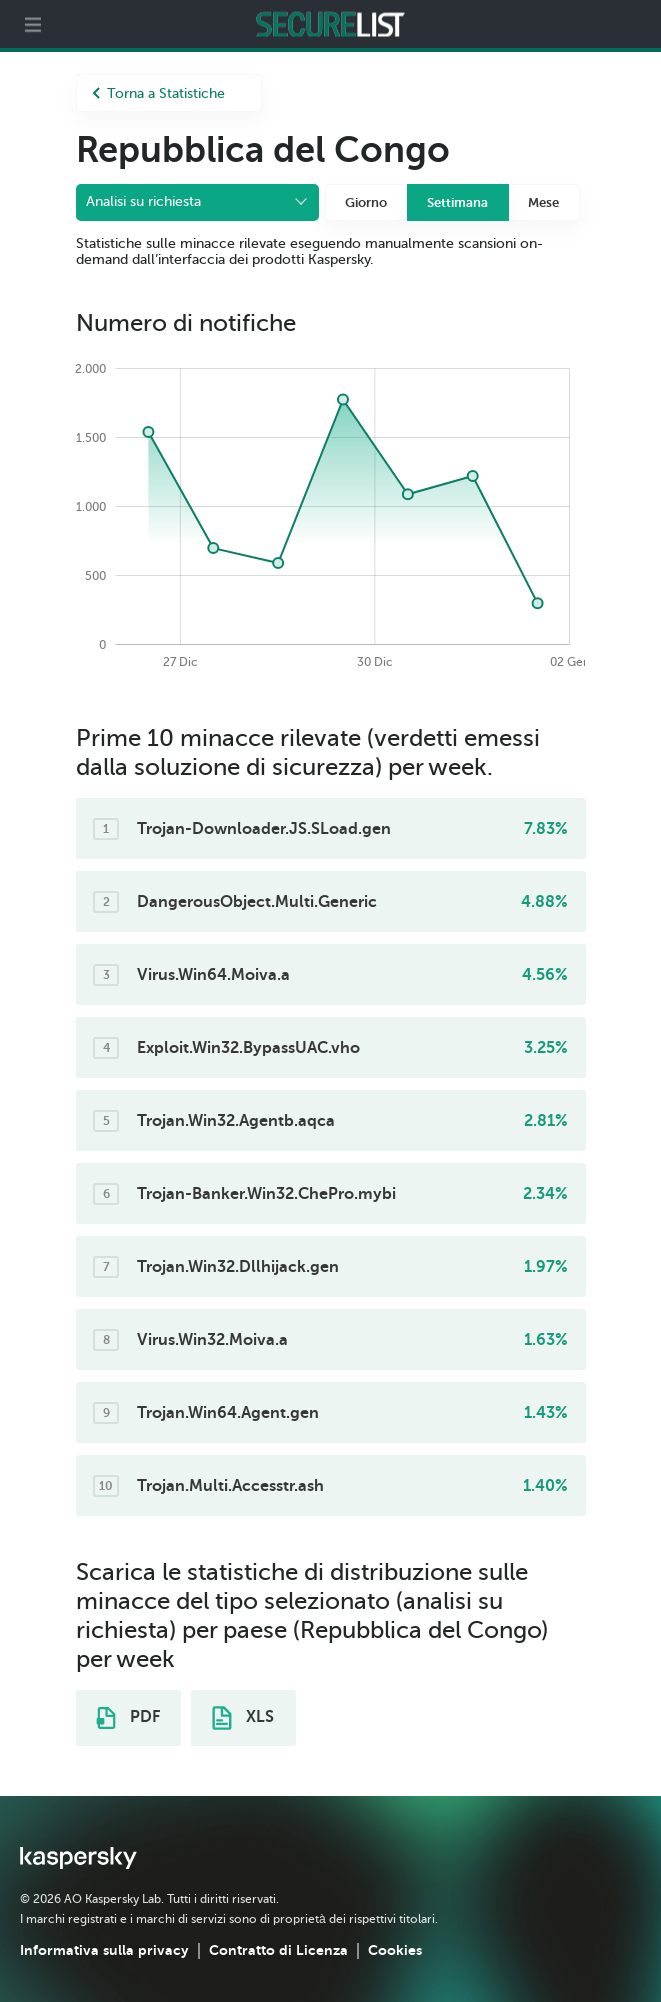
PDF (128, 1718)
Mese (543, 202)
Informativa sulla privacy (104, 1950)
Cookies (395, 1950)
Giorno (366, 202)
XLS (243, 1718)
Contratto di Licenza (278, 1950)
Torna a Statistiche (158, 93)
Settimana (457, 202)
